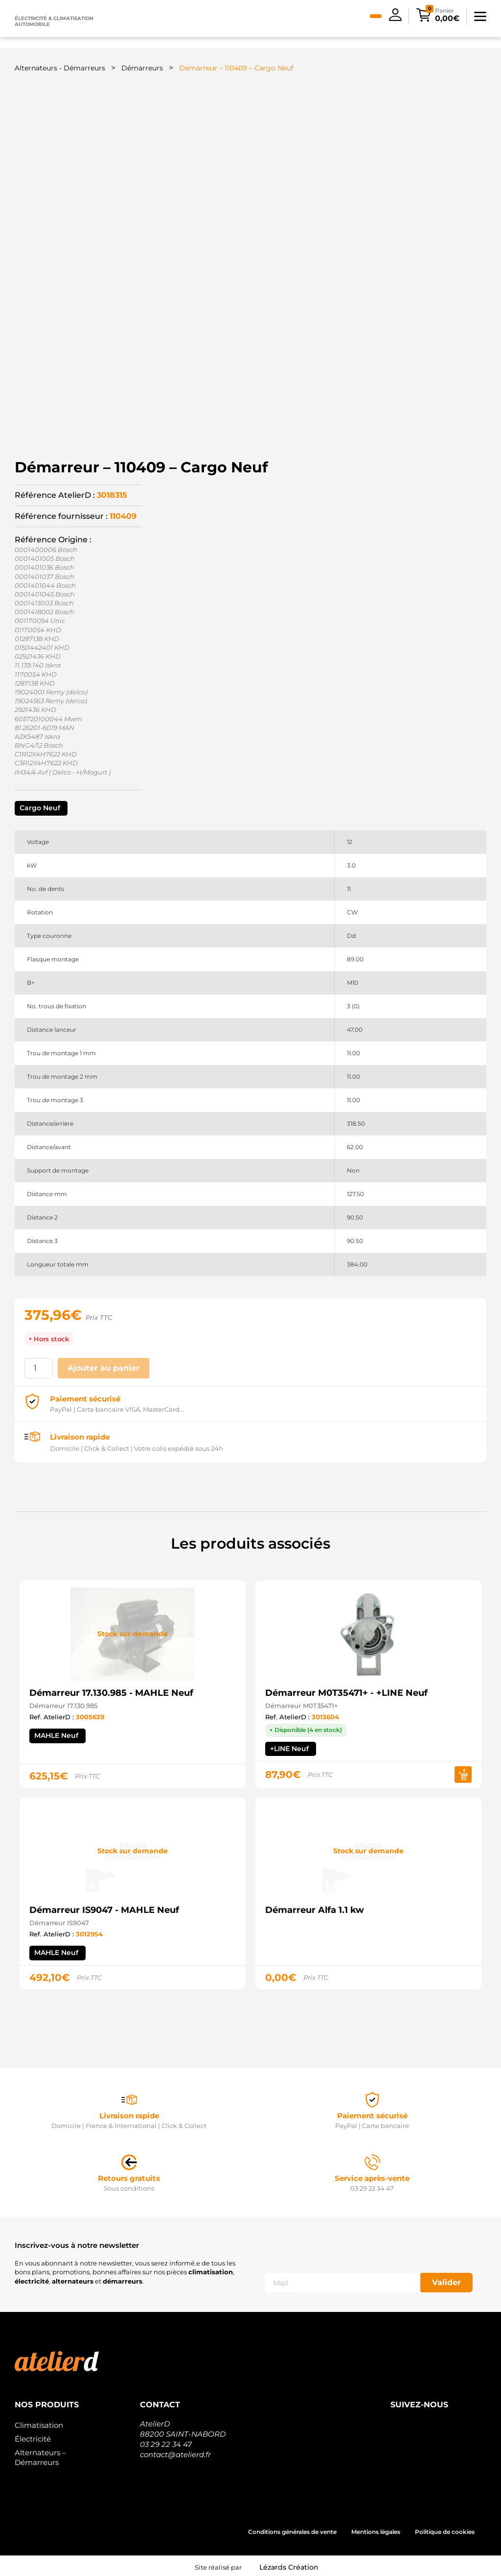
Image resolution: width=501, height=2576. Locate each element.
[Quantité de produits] (38, 1365)
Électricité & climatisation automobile (54, 21)
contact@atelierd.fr (175, 2451)
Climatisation (39, 2422)
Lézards (289, 2564)
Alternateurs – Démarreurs (40, 2454)
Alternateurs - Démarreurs (60, 68)
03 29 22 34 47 (166, 2441)
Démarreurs (142, 68)
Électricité (33, 2436)
